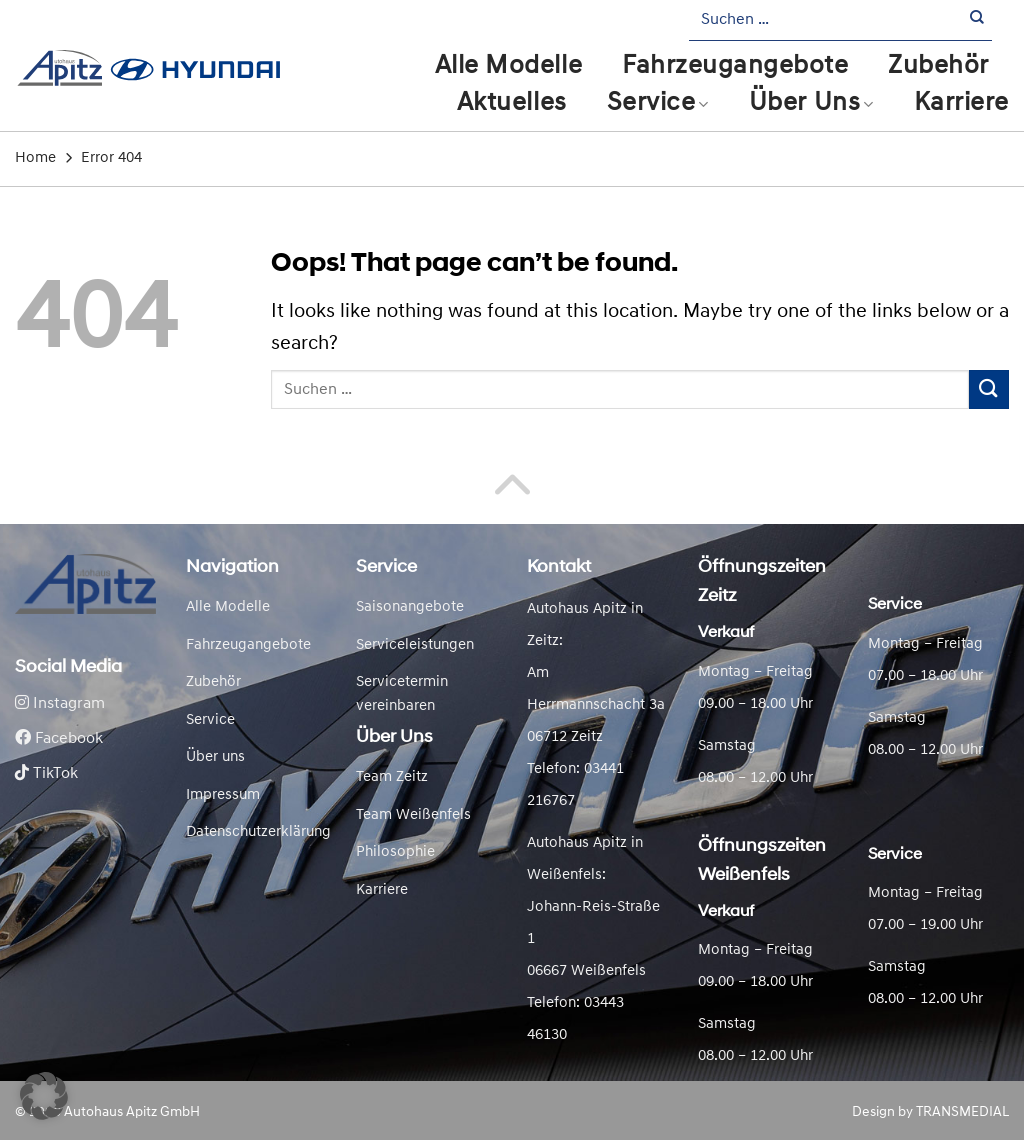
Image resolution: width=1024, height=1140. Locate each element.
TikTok (46, 774)
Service (658, 103)
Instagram (60, 704)
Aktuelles (512, 103)
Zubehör (938, 66)
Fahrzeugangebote (735, 66)
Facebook (59, 739)
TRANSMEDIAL (962, 1112)
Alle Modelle (508, 66)
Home (35, 158)
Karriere (961, 103)
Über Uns (811, 103)
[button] (44, 1096)
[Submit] (977, 20)
